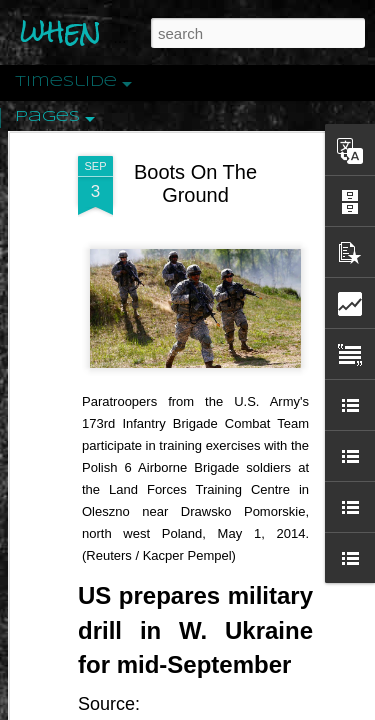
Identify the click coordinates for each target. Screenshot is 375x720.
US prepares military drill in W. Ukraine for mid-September (195, 560)
